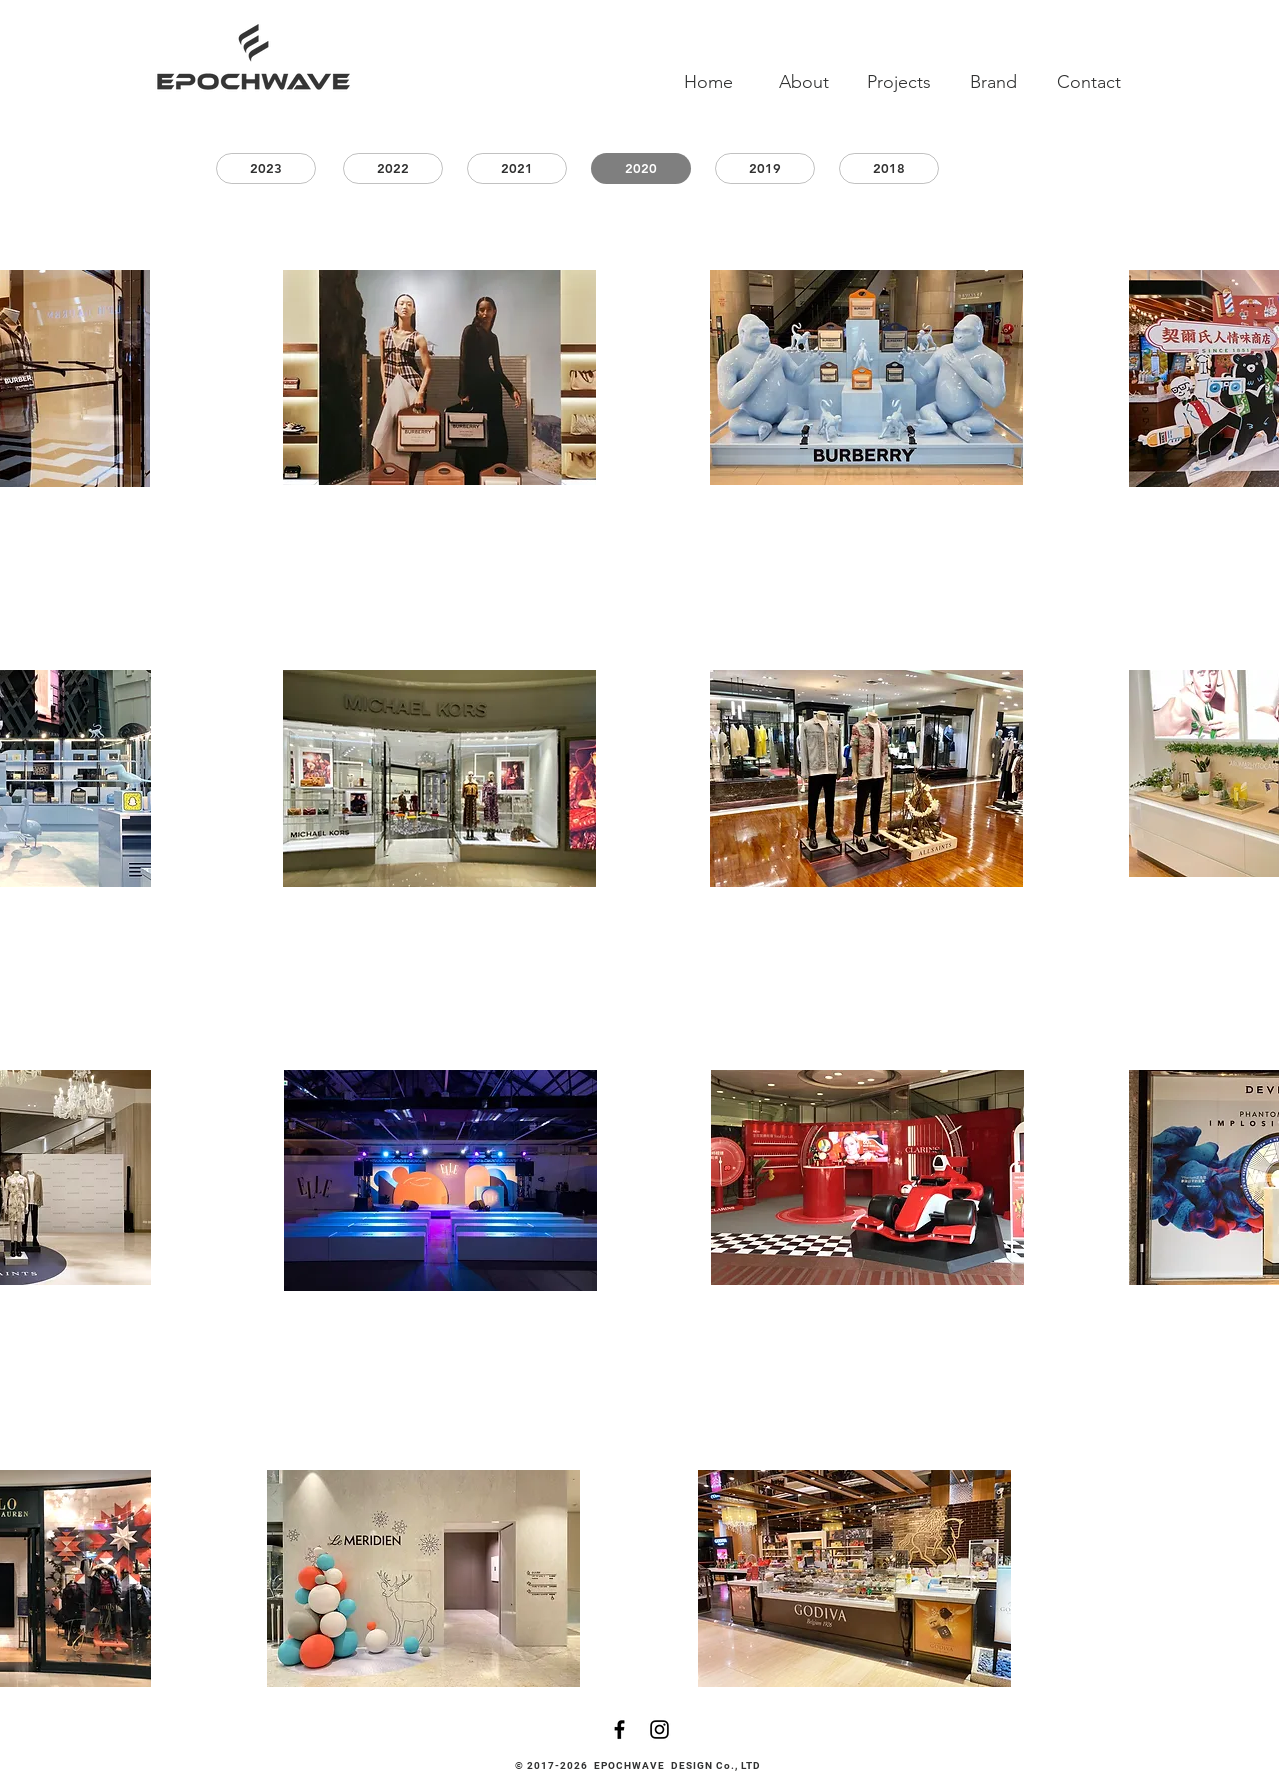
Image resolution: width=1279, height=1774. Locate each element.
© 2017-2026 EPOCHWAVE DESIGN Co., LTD (639, 1765)
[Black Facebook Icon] (619, 1729)
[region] (439, 377)
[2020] (641, 168)
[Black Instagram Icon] (659, 1729)
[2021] (517, 168)
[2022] (393, 168)
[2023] (266, 168)
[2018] (889, 168)
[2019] (765, 168)
